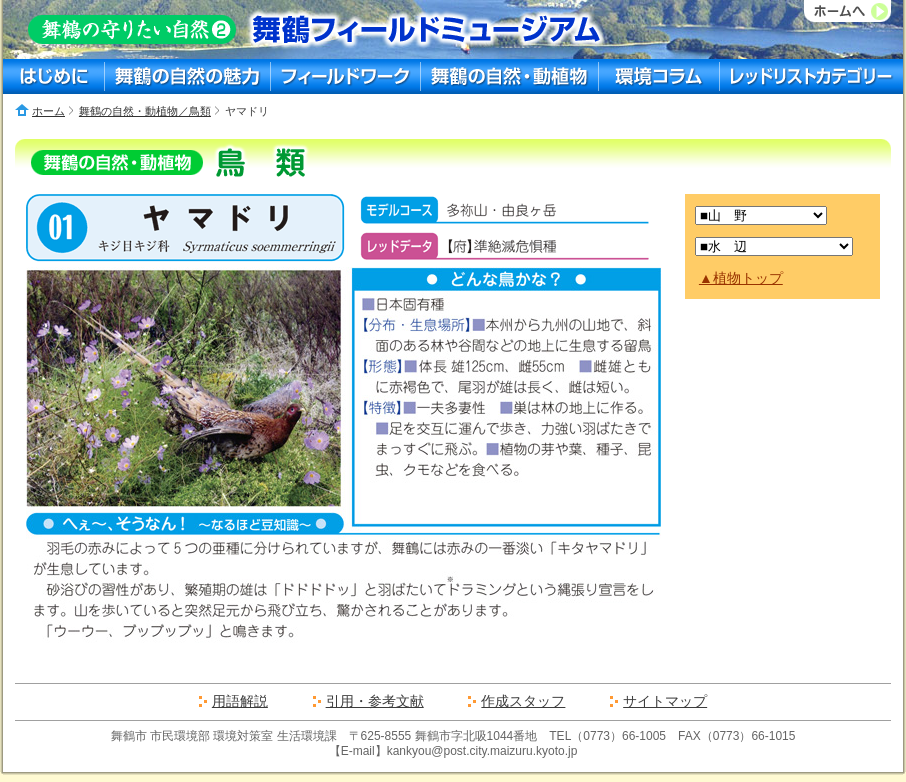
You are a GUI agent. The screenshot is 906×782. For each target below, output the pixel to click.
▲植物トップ (741, 278)
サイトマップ (665, 701)
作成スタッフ (523, 701)
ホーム (48, 111)
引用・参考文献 (375, 701)
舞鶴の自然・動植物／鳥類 (145, 111)
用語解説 (240, 701)
